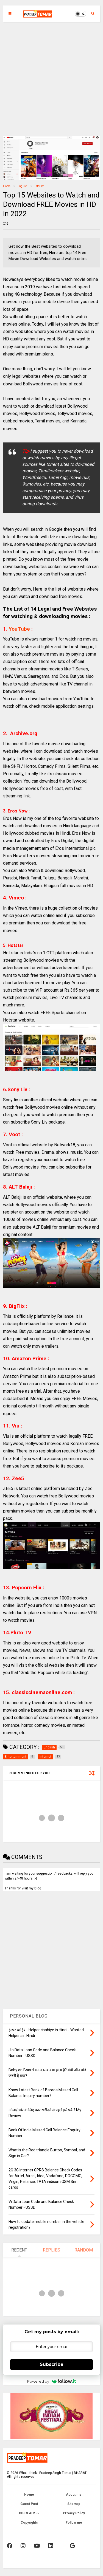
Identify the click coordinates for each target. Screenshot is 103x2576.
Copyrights (29, 2522)
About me (74, 2494)
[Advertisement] (51, 76)
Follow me (74, 2522)
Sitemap (73, 2504)
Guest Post (29, 2504)
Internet (39, 186)
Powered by (51, 2381)
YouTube (20, 629)
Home (6, 186)
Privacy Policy (74, 2513)
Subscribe (51, 2364)
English (22, 186)
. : (42, 1692)
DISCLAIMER (29, 2513)
